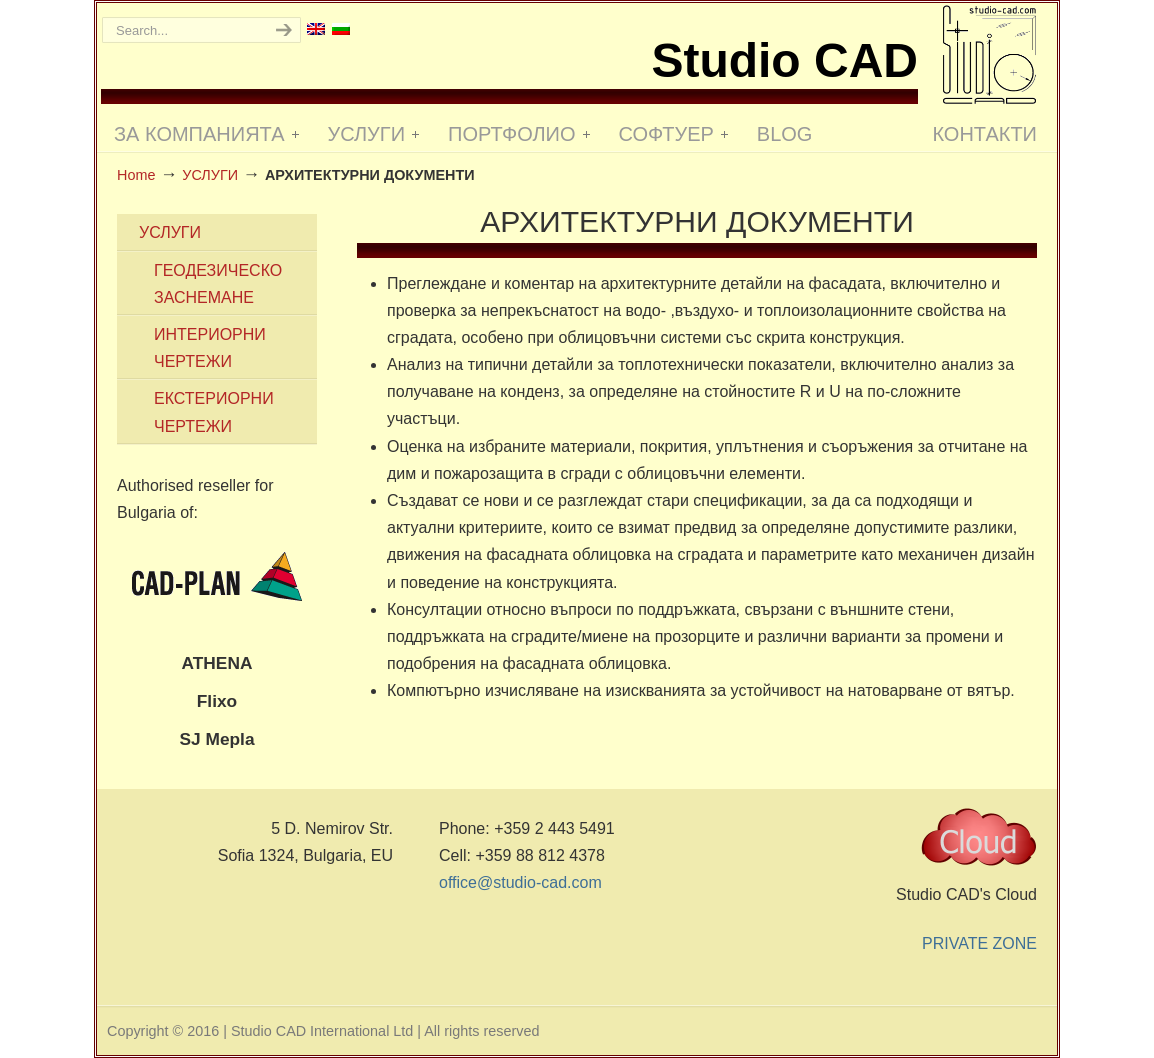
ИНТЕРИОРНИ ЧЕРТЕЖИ (210, 348)
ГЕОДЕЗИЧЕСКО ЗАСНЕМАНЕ (218, 284)
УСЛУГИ (210, 175)
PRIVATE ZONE (979, 943)
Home (136, 175)
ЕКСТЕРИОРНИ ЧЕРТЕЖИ (214, 412)
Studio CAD (989, 54)
